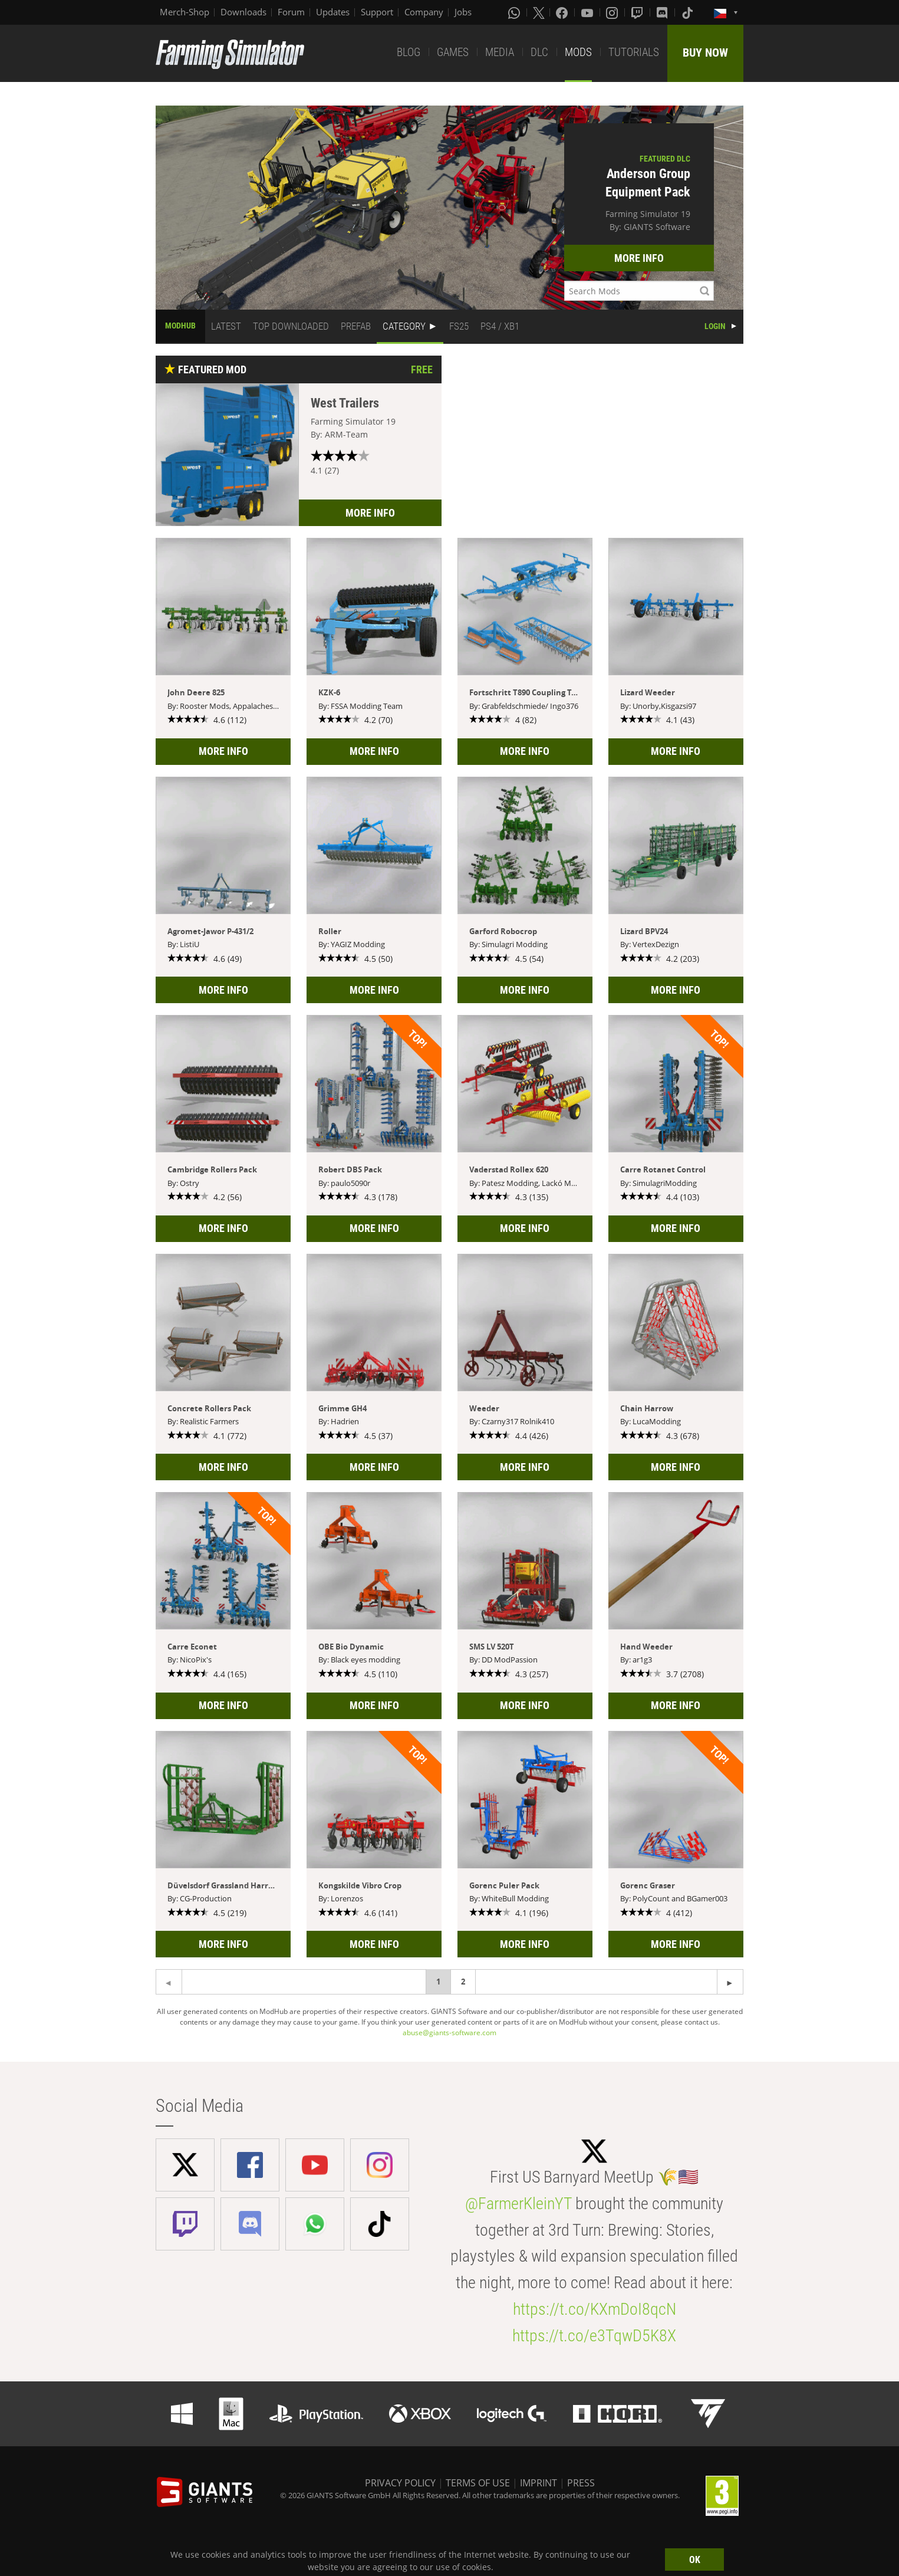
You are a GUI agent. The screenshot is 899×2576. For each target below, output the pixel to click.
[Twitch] (638, 12)
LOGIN (715, 326)
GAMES (453, 52)
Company (423, 12)
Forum (291, 12)
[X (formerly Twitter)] (539, 12)
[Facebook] (563, 12)
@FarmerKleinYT (518, 2203)
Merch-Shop (184, 12)
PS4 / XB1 (499, 326)
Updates (333, 12)
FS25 (459, 326)
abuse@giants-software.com (449, 2033)
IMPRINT (538, 2482)
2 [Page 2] (463, 1981)
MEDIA (499, 52)
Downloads (243, 12)
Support (377, 12)
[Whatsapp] (515, 12)
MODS (578, 52)
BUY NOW (705, 52)
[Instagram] (613, 12)
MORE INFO (639, 258)
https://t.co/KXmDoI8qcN (594, 2309)
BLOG (408, 52)
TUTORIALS (633, 52)
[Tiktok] (688, 12)
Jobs (463, 12)
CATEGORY (404, 326)
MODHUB (180, 325)
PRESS (581, 2482)
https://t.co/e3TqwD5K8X (594, 2335)
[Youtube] (588, 12)
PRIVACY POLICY (400, 2482)
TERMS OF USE (478, 2482)
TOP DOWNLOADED (291, 326)
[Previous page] (730, 1982)
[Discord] (663, 12)
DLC (539, 52)
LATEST (226, 326)
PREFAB (356, 326)
